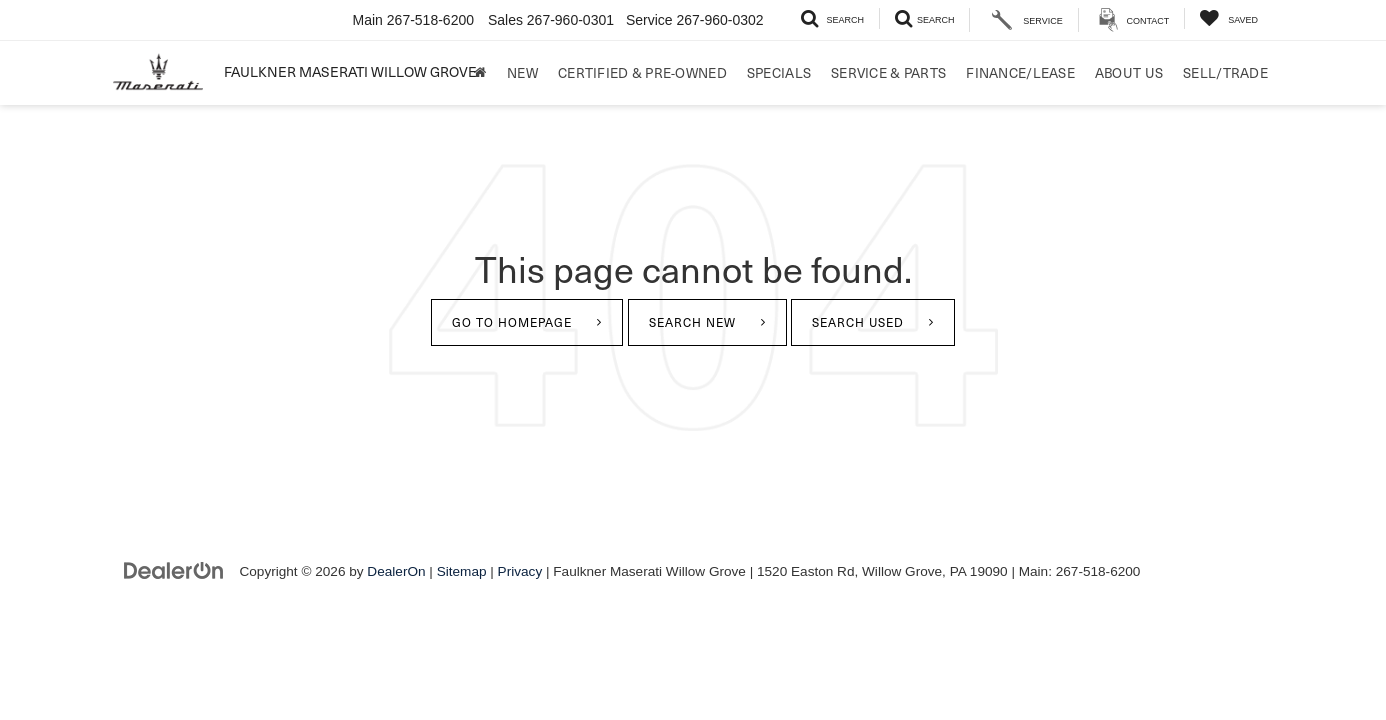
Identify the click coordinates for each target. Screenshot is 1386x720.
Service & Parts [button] (888, 72)
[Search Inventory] (832, 18)
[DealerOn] (174, 570)
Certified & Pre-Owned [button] (642, 72)
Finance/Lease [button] (1020, 72)
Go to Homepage (512, 322)
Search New (692, 322)
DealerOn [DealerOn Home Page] (396, 571)
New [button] (522, 72)
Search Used (858, 322)
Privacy (520, 571)
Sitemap (462, 571)
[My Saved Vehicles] (1228, 18)
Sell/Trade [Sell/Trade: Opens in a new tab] (1225, 72)
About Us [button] (1129, 72)
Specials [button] (779, 72)
